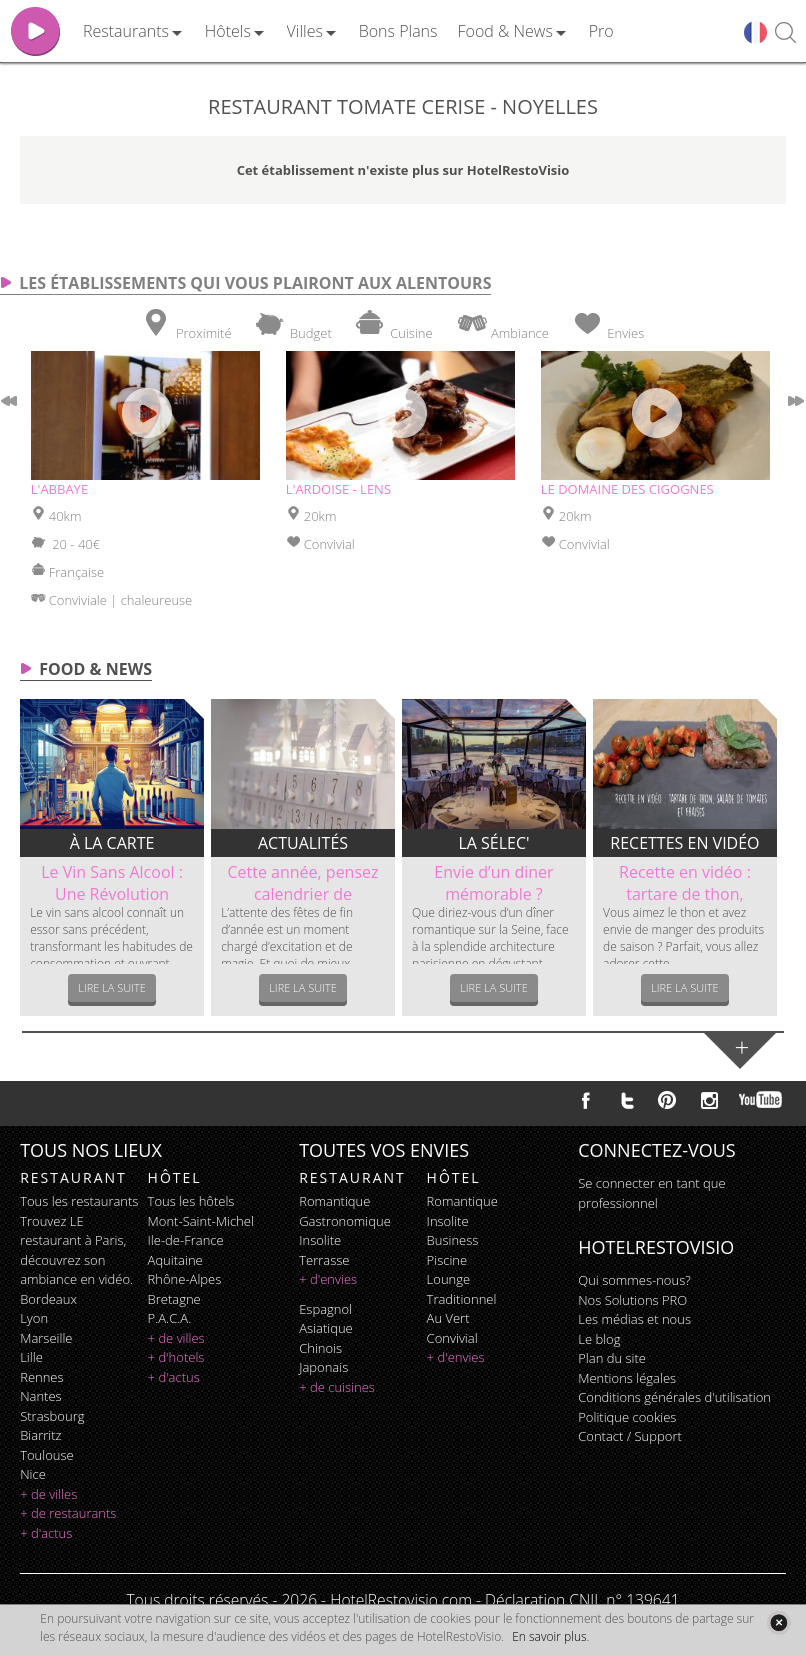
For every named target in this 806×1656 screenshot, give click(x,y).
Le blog (599, 1339)
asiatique (326, 1328)
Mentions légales (627, 1378)
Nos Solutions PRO (632, 1300)
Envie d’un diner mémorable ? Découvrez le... (493, 894)
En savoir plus (549, 1636)
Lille (31, 1357)
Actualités (303, 843)
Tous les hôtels (191, 1201)
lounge (449, 1279)
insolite (320, 1240)
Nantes (40, 1396)
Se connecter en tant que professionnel (651, 1193)
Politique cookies (627, 1417)
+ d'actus (46, 1533)
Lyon (34, 1318)
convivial (452, 1338)
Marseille (46, 1338)
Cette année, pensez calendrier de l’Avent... (302, 894)
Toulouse (47, 1455)
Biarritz (40, 1435)
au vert (448, 1318)
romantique (334, 1201)
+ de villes (48, 1494)
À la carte (112, 843)
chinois (320, 1348)
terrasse (324, 1260)
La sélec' (493, 843)
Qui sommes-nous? (634, 1280)
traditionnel (462, 1299)
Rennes (41, 1377)
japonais (323, 1367)
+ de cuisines (337, 1387)
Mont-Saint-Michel (201, 1221)
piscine (447, 1260)
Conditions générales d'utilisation (674, 1397)
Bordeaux (48, 1299)
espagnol (325, 1309)
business (453, 1240)
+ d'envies (328, 1279)
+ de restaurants (68, 1513)
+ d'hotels (176, 1357)
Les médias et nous (634, 1319)
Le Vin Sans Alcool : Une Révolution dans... (112, 894)
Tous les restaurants (79, 1201)
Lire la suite (112, 987)
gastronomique (345, 1221)
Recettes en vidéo (684, 843)
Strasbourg (52, 1416)
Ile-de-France (186, 1240)
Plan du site (612, 1358)
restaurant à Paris (71, 1240)
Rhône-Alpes (185, 1279)
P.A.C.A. (170, 1318)
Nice (33, 1474)
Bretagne (174, 1299)
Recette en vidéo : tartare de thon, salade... (685, 894)
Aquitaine (175, 1260)
